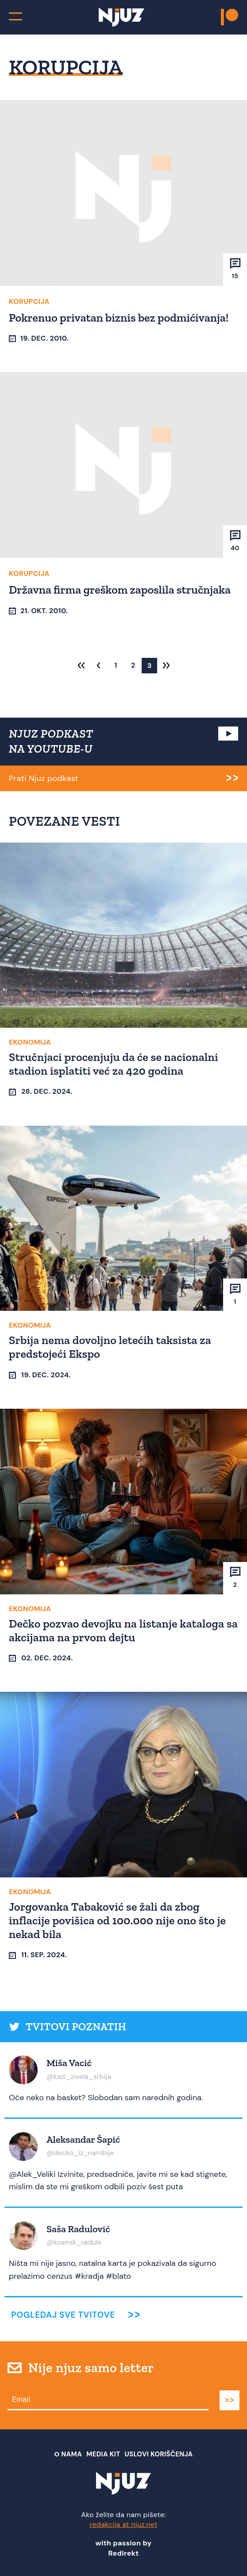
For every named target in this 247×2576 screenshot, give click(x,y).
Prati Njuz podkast (43, 778)
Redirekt (123, 2553)
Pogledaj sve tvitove (63, 2315)
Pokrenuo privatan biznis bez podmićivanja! (118, 318)
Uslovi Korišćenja (159, 2454)
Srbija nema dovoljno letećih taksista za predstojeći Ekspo (110, 1347)
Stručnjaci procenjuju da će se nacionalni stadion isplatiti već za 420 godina (113, 1064)
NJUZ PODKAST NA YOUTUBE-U (51, 741)
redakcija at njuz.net (123, 2524)
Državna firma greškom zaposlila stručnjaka (120, 590)
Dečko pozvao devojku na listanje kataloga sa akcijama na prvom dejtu (123, 1630)
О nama (68, 2454)
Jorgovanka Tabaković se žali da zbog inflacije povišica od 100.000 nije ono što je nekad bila (117, 1920)
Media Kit (103, 2454)
